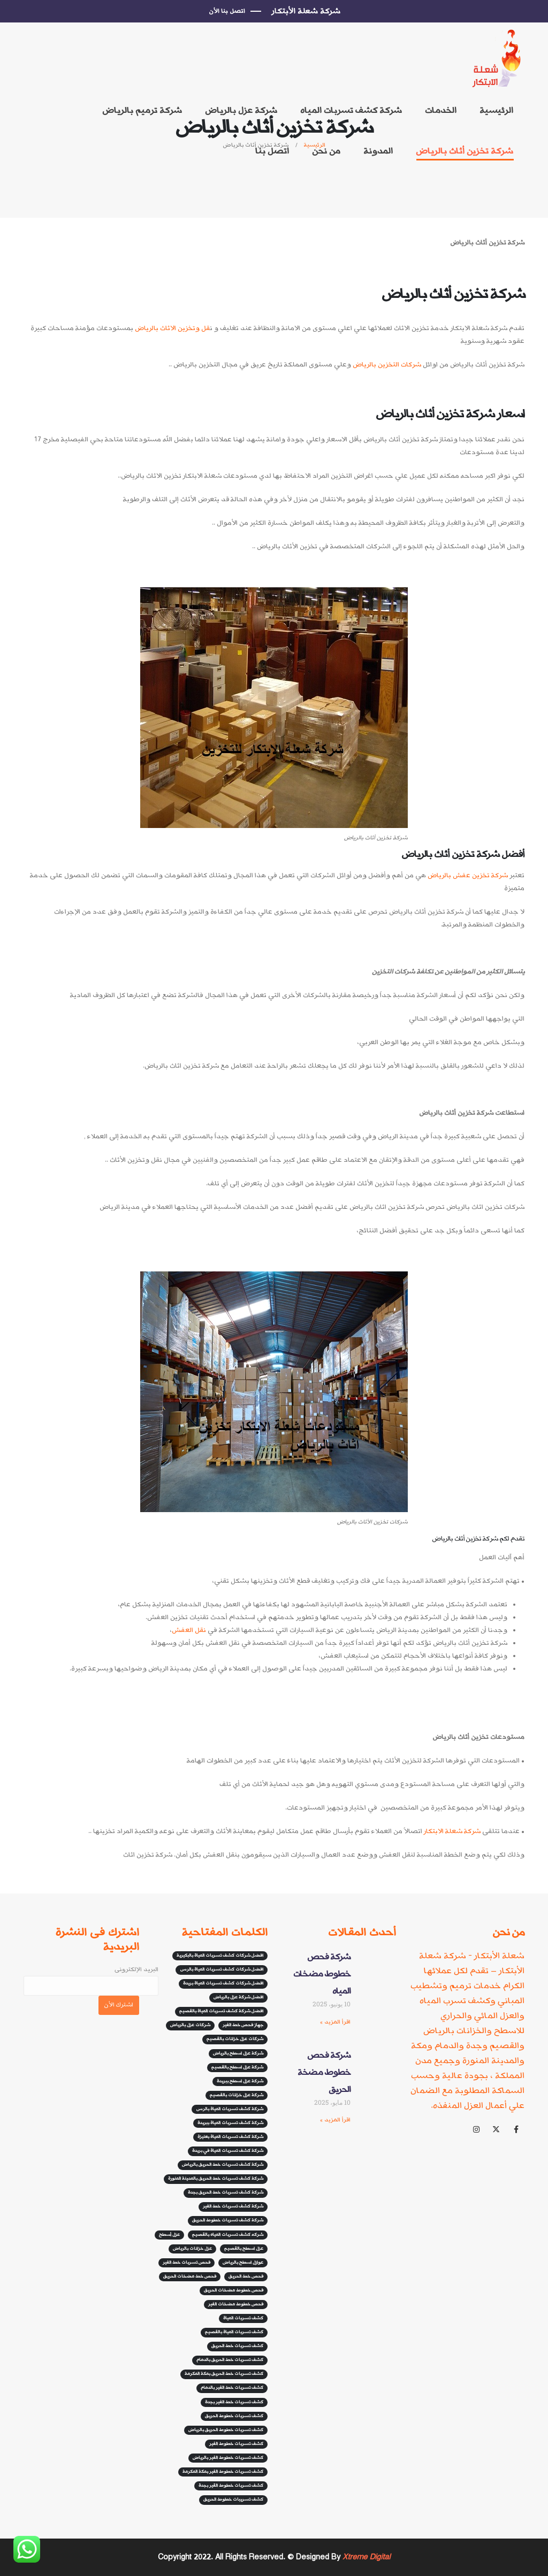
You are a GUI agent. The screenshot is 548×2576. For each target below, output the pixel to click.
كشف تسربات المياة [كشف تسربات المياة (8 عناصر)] (243, 2318)
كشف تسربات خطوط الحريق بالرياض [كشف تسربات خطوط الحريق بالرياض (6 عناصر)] (225, 2430)
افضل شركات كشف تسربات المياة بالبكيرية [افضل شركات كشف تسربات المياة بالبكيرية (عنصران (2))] (220, 1955)
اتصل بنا (272, 151)
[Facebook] (515, 2129)
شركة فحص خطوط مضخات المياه (322, 1974)
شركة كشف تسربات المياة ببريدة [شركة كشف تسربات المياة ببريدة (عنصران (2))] (230, 2123)
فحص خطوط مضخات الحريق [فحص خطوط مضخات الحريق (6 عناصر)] (233, 2290)
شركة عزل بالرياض (241, 110)
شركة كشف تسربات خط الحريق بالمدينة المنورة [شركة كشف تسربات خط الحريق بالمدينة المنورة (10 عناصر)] (215, 2178)
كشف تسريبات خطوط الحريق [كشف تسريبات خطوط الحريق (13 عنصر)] (233, 2499)
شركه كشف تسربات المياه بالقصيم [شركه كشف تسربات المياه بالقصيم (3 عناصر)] (227, 2234)
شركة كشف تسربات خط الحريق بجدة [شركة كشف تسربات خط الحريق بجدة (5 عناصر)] (225, 2192)
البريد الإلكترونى (91, 1977)
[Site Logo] (497, 59)
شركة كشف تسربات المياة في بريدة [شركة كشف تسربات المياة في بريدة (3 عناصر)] (227, 2150)
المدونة (378, 151)
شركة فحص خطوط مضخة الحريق (324, 2072)
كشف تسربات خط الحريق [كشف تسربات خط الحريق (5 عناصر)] (237, 2346)
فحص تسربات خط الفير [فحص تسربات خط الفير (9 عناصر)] (186, 2262)
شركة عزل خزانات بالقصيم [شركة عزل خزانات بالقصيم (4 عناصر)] (236, 2095)
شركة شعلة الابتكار (453, 1831)
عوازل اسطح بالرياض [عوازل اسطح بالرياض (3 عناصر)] (243, 2262)
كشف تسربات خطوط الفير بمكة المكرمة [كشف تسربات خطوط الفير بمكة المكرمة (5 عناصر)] (222, 2471)
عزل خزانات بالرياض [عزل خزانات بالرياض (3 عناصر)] (192, 2248)
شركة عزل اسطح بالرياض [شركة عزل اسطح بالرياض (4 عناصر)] (238, 2053)
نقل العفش (189, 1630)
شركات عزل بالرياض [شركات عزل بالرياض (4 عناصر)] (190, 2025)
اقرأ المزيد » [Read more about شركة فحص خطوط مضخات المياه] (335, 2022)
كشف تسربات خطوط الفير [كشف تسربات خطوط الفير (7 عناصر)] (236, 2444)
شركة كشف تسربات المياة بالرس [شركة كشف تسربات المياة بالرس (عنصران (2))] (229, 2109)
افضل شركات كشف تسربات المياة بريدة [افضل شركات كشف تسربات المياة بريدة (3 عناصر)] (223, 1983)
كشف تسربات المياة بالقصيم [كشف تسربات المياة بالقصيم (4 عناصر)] (234, 2332)
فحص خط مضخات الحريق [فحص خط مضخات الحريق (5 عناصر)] (189, 2276)
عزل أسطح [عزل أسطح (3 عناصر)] (169, 2234)
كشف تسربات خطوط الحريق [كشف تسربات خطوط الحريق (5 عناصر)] (234, 2416)
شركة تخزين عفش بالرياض (468, 875)
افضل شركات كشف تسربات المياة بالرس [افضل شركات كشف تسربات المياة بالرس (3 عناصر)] (221, 1969)
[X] (496, 2129)
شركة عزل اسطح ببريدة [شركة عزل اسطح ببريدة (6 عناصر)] (240, 2081)
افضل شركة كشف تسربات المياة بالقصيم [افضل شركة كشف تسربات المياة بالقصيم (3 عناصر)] (221, 2011)
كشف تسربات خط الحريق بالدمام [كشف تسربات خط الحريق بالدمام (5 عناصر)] (229, 2360)
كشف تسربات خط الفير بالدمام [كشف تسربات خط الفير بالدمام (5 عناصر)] (232, 2387)
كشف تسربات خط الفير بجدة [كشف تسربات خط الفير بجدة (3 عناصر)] (234, 2402)
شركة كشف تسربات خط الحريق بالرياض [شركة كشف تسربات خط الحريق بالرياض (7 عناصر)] (222, 2164)
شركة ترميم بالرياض (142, 110)
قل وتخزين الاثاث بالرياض (172, 328)
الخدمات (440, 110)
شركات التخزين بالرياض (387, 365)
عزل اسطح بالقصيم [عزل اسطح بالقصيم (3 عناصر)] (243, 2248)
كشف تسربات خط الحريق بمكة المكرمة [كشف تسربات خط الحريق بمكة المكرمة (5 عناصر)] (224, 2373)
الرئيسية (496, 110)
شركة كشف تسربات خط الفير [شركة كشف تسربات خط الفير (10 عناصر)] (233, 2206)
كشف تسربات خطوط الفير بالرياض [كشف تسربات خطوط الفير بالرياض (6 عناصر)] (228, 2457)
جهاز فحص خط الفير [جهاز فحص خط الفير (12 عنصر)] (243, 2025)
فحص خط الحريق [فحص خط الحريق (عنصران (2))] (246, 2276)
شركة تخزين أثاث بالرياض (464, 151)
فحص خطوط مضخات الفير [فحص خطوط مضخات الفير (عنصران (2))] (235, 2304)
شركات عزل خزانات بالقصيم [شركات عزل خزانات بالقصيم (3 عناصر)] (235, 2039)
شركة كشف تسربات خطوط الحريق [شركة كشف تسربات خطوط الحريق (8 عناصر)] (227, 2220)
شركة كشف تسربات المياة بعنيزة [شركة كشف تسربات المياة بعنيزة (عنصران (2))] (230, 2137)
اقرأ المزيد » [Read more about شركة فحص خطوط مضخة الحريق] (335, 2120)
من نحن (326, 151)
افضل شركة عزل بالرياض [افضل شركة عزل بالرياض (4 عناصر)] (238, 1997)
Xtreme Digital (365, 2557)
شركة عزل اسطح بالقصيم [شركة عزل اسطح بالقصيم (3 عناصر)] (237, 2067)
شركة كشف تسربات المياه (351, 110)
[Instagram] (476, 2129)
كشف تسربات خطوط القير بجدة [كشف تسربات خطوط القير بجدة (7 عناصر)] (231, 2485)
